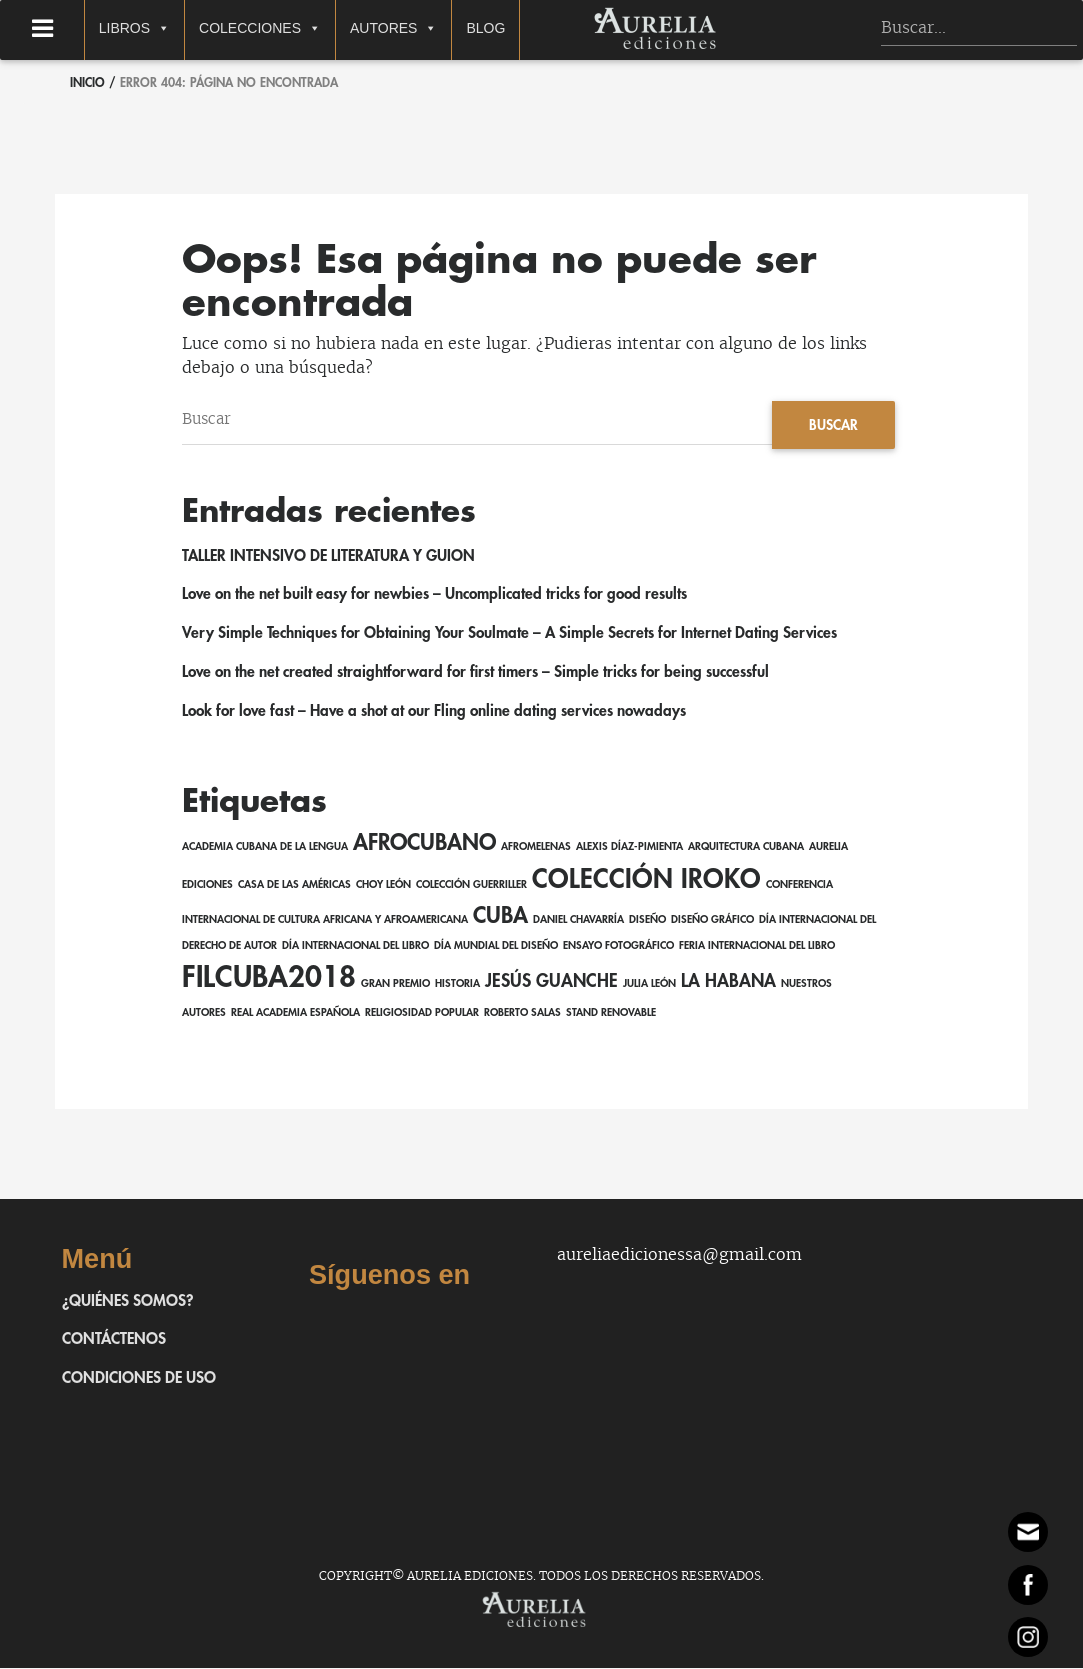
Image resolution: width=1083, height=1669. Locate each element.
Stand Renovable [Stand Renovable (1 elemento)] (611, 1014)
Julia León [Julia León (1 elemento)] (649, 985)
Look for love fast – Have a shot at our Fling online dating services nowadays (440, 712)
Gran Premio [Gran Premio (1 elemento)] (395, 985)
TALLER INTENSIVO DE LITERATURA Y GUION (330, 557)
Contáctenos (114, 1341)
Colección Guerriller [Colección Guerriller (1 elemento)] (471, 885)
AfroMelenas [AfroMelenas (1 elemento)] (536, 847)
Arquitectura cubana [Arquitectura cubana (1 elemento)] (746, 847)
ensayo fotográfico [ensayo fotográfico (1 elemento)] (618, 946)
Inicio (87, 83)
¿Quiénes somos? (129, 1302)
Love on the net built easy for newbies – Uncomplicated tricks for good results (440, 596)
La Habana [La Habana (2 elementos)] (728, 983)
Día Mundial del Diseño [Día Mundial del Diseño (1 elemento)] (496, 946)
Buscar (832, 425)
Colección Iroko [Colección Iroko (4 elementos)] (646, 880)
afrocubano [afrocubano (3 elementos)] (424, 844)
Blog (516, 28)
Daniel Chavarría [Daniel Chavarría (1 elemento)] (578, 920)
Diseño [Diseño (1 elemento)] (647, 920)
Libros (165, 29)
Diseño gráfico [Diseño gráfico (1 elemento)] (712, 920)
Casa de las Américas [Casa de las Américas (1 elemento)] (294, 885)
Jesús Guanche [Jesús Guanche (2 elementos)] (551, 983)
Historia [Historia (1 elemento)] (457, 985)
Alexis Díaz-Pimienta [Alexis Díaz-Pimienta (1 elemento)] (629, 847)
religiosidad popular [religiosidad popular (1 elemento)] (422, 1014)
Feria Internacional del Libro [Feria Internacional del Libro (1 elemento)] (757, 946)
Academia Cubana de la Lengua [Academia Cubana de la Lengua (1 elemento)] (265, 847)
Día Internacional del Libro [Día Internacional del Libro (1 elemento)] (355, 946)
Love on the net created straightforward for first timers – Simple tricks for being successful (480, 673)
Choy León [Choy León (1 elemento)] (383, 885)
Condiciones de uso (140, 1379)
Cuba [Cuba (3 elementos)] (500, 917)
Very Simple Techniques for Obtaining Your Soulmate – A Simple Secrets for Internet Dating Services (513, 634)
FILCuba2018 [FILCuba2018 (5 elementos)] (269, 979)
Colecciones (291, 29)
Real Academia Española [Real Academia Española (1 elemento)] (295, 1014)
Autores (424, 29)
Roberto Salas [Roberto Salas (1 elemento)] (522, 1014)
